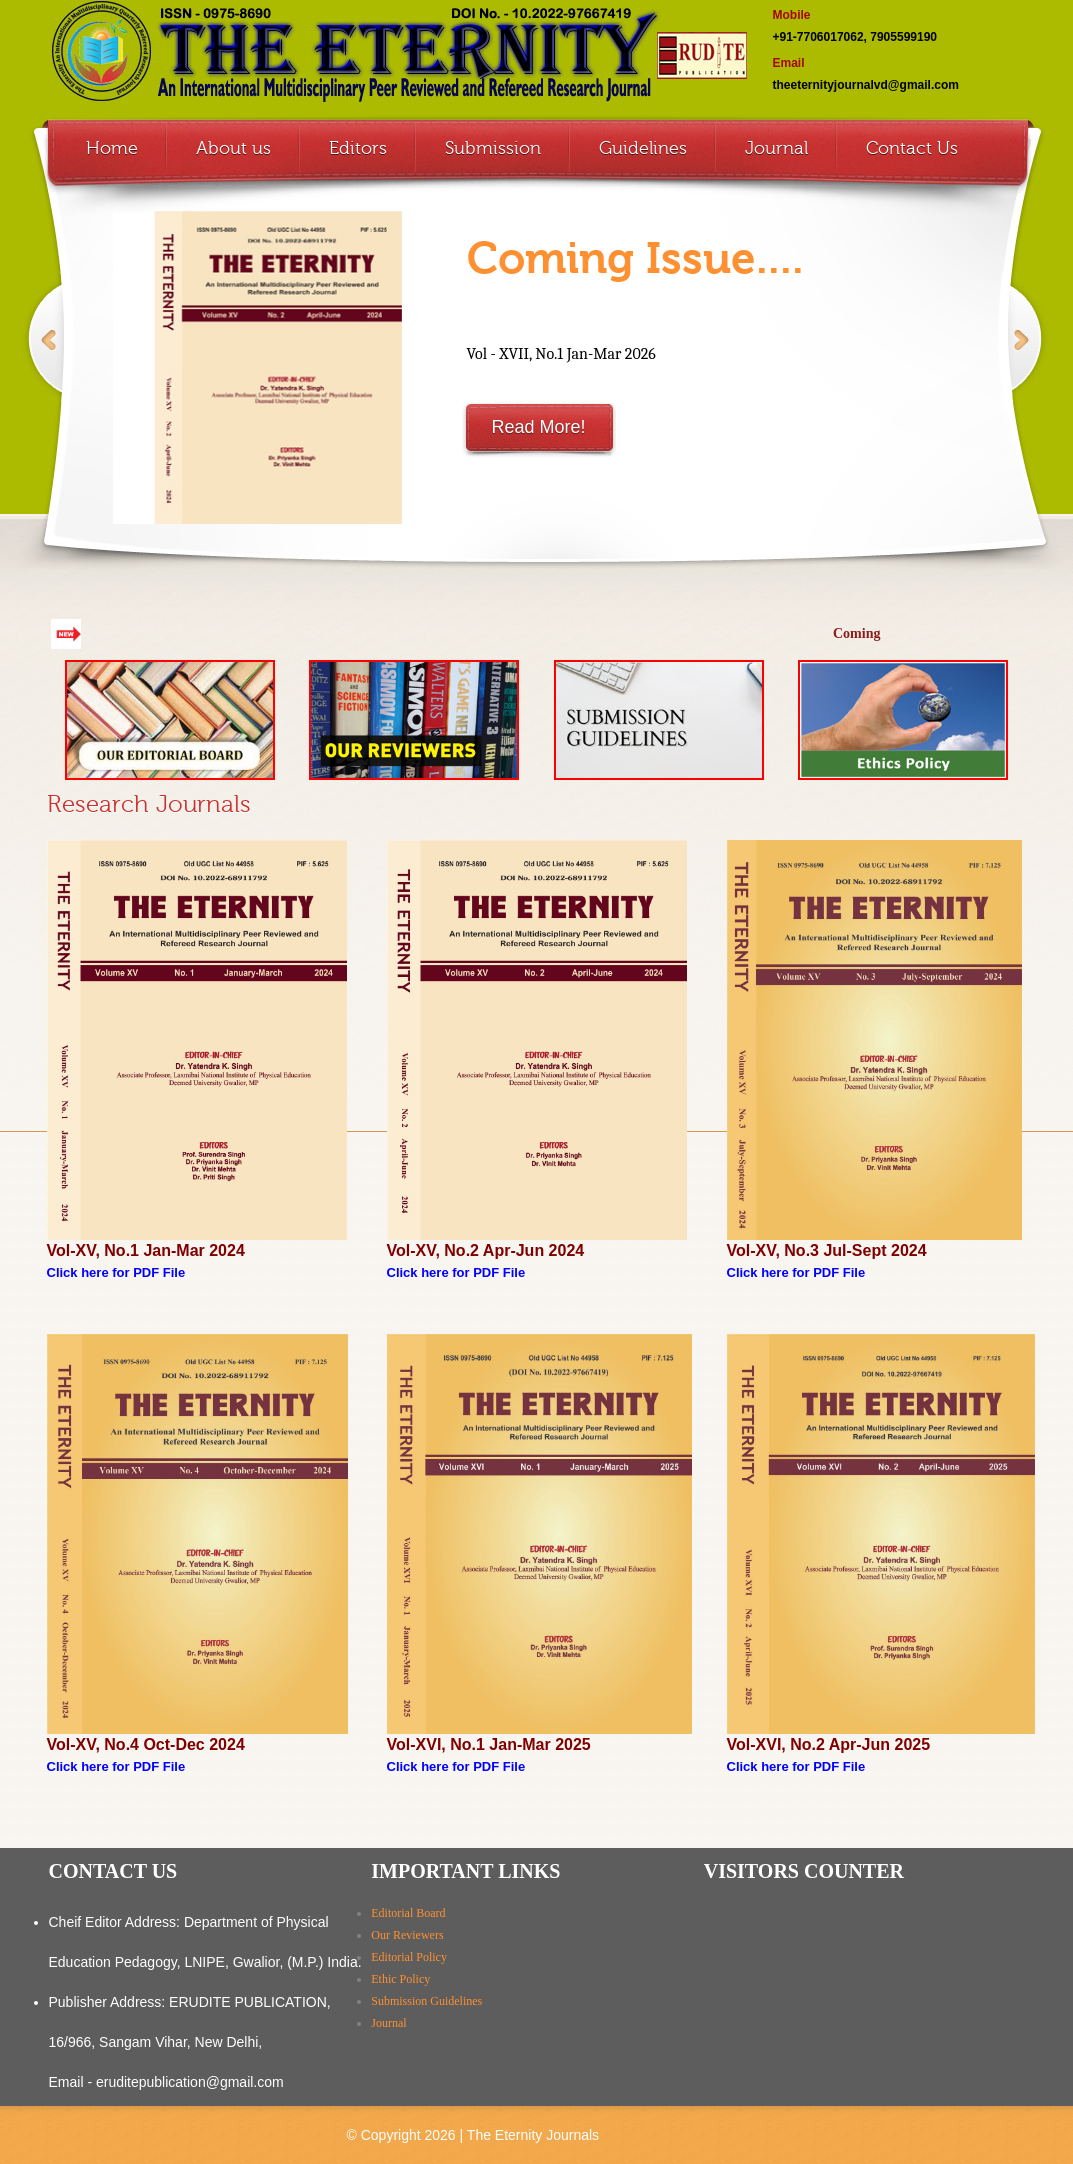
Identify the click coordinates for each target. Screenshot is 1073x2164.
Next (1023, 361)
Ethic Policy (400, 1979)
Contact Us (912, 148)
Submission (493, 148)
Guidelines (643, 148)
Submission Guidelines (426, 2001)
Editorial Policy (409, 1957)
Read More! (538, 427)
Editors (358, 148)
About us (233, 148)
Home (112, 148)
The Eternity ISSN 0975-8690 (397, 55)
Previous (45, 361)
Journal (776, 148)
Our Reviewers (407, 1935)
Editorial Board (408, 1913)
